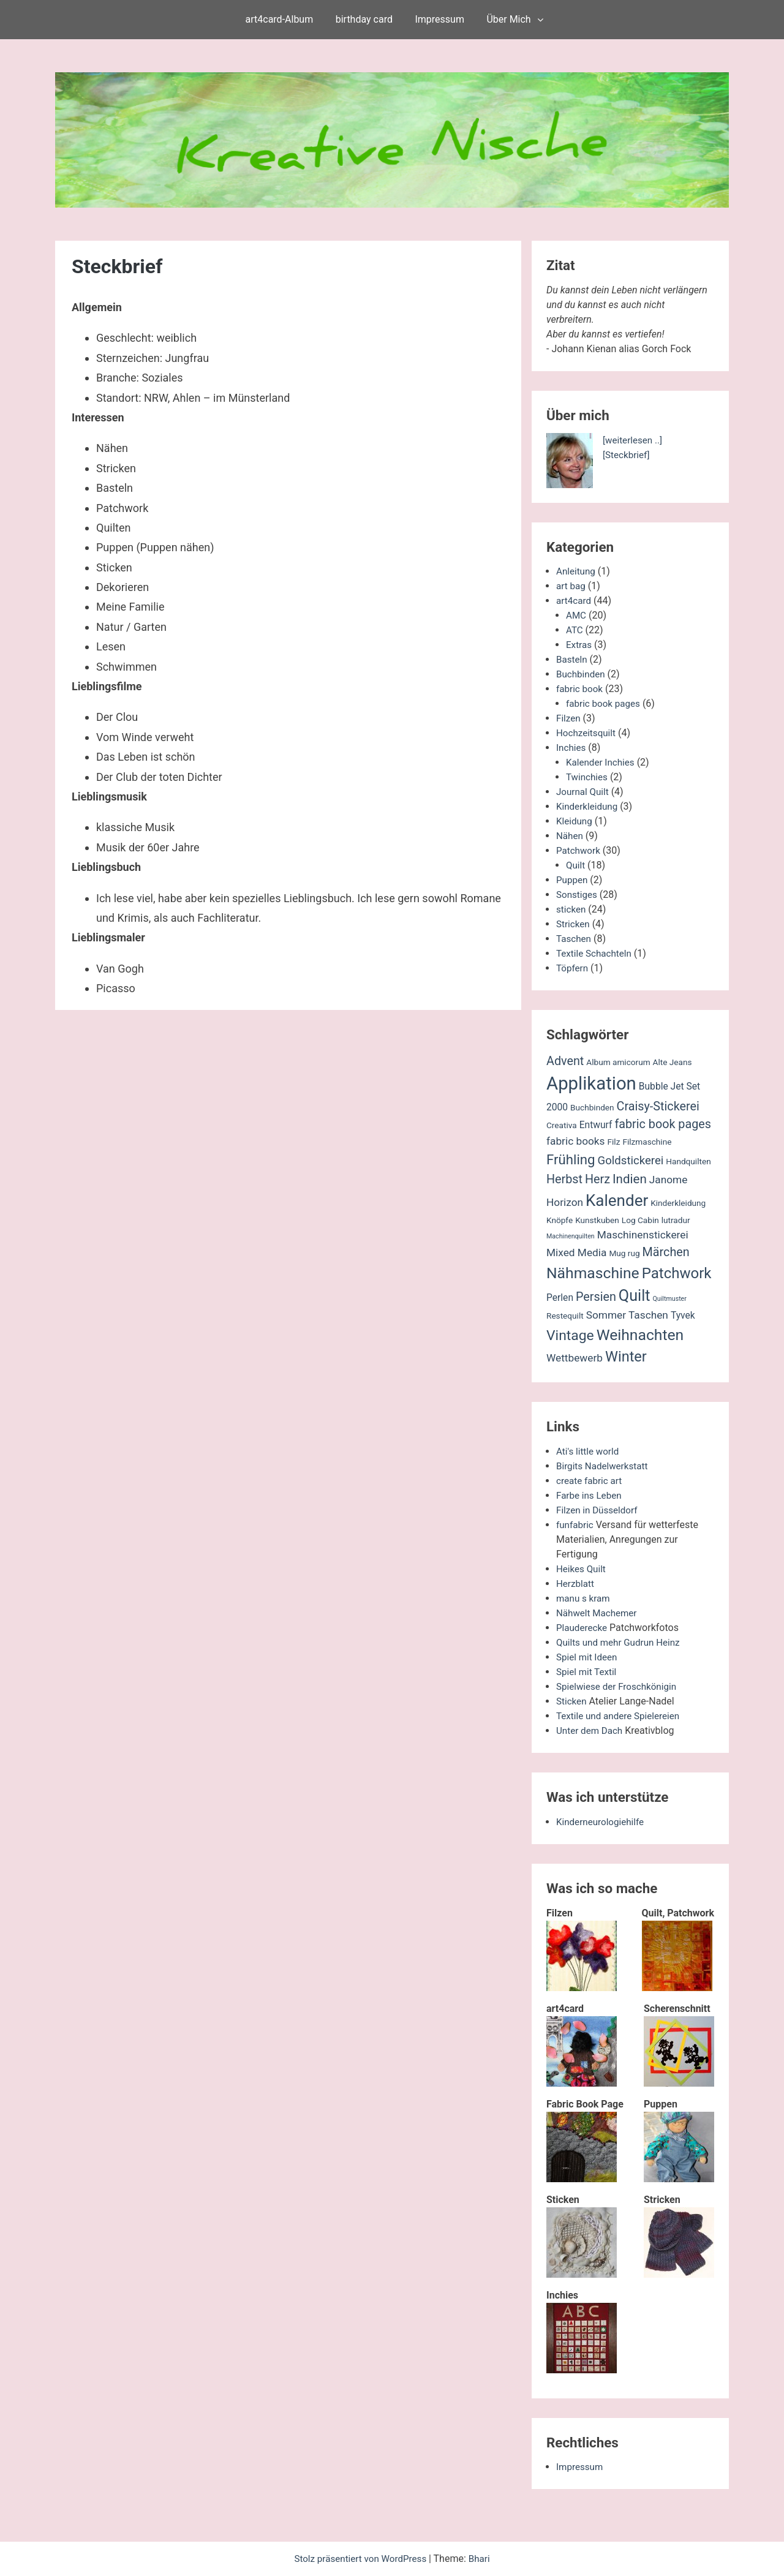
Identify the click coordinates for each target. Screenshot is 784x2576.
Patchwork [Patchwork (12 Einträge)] (677, 1273)
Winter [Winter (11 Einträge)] (626, 1356)
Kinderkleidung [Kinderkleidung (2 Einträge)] (678, 1203)
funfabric (575, 1525)
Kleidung (575, 821)
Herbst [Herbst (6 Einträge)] (564, 1179)
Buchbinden (582, 674)
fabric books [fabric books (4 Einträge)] (575, 1141)
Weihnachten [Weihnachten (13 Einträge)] (640, 1335)
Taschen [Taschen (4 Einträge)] (648, 1315)
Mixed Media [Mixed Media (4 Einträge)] (576, 1252)
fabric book (580, 689)
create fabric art (590, 1480)
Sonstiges (578, 894)
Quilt (576, 865)
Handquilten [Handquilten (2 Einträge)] (688, 1161)
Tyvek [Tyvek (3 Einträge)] (683, 1315)
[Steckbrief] (627, 455)
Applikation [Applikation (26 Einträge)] (591, 1083)
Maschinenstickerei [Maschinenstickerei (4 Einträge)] (642, 1235)
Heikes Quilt (582, 1569)
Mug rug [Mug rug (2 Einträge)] (624, 1253)
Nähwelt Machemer (598, 1613)
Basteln (572, 659)
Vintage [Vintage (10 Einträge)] (570, 1335)
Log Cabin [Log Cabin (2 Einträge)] (640, 1220)
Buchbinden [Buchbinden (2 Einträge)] (592, 1107)
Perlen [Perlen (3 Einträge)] (559, 1297)
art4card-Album (280, 19)
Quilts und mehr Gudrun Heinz (621, 1642)
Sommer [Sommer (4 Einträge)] (606, 1315)
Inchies (571, 747)
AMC (576, 615)
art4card (574, 600)
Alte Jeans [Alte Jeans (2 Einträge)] (672, 1062)
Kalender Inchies (602, 762)
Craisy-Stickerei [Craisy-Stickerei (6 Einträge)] (658, 1106)
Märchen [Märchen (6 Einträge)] (666, 1252)
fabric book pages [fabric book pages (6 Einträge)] (662, 1124)
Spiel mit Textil (588, 1672)
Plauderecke (583, 1627)
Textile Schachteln (596, 953)
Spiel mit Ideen (588, 1657)
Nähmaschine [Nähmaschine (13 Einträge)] (592, 1273)
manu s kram (584, 1598)
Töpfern (573, 968)
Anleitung (576, 571)
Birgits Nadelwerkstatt (604, 1466)
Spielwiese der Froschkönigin (619, 1686)
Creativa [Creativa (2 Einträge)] (561, 1125)
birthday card (364, 19)
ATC (575, 630)
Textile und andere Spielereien (621, 1716)
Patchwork (579, 850)
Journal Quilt (583, 791)
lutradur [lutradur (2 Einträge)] (676, 1220)
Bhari (483, 2558)
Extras (579, 644)
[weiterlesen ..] (634, 440)
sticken (571, 909)
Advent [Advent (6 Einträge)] (565, 1061)
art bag (571, 586)
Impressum (439, 19)
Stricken (574, 924)
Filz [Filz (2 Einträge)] (613, 1142)
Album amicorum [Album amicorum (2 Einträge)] (618, 1062)
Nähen (570, 836)
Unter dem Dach (591, 1730)
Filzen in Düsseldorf (599, 1510)
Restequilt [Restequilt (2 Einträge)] (565, 1315)
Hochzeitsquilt (587, 733)
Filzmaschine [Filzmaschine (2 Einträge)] (646, 1142)
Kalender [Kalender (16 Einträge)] (617, 1200)
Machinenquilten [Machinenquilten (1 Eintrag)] (570, 1236)
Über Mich (508, 19)
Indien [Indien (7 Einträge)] (629, 1179)
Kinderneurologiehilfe (602, 1822)
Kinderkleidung (588, 806)
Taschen (574, 938)
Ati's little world (589, 1451)
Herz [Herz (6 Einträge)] (597, 1179)
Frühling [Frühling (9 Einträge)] (570, 1159)
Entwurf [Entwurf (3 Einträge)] (595, 1125)
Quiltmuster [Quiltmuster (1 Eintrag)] (670, 1299)
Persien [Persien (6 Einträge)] (596, 1297)
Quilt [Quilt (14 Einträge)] (634, 1296)
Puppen (572, 880)
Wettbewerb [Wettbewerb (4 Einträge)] (574, 1358)
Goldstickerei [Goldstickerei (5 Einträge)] (631, 1160)
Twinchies (588, 777)
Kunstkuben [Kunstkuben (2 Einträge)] (597, 1220)
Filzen (569, 718)
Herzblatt (576, 1583)
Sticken (572, 1701)
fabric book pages (605, 703)
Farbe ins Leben (590, 1495)
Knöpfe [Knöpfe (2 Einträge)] (559, 1220)
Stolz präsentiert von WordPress (361, 2558)
